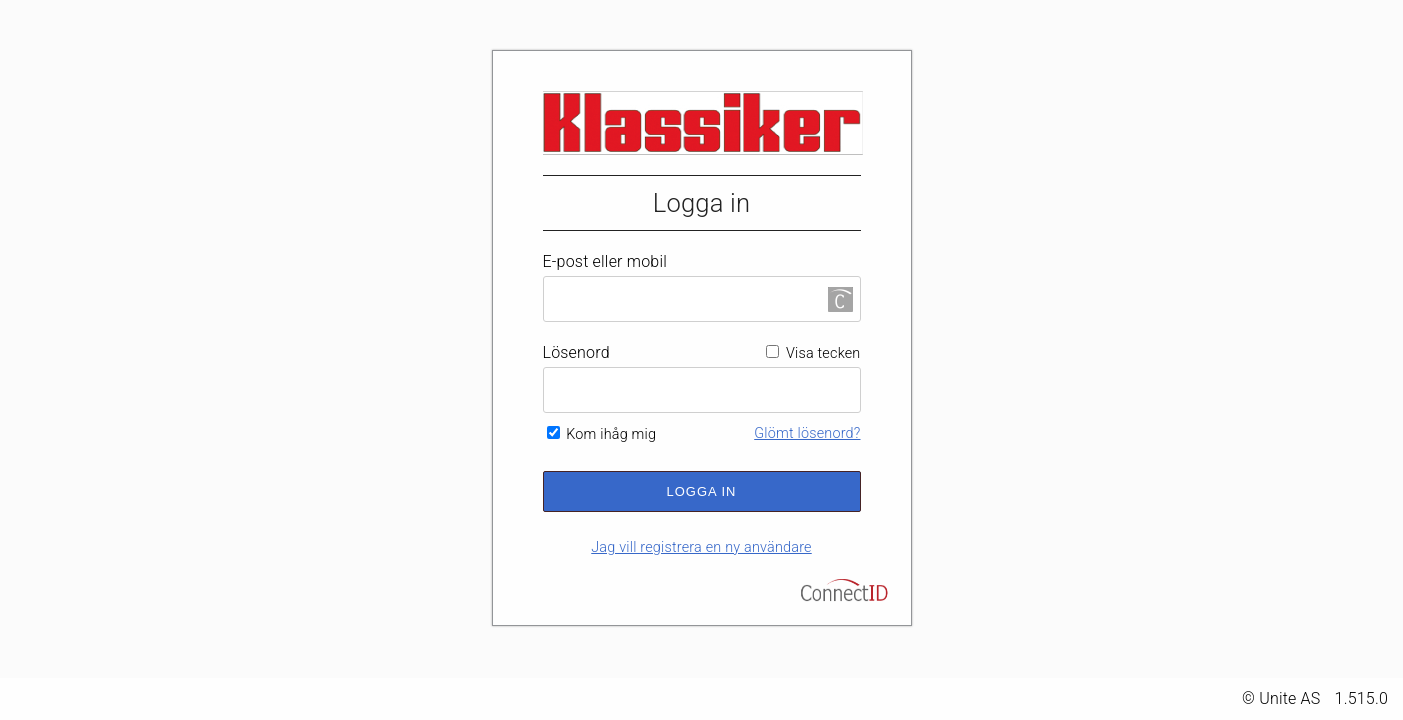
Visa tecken (813, 353)
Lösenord (576, 352)
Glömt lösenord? (807, 433)
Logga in (702, 491)
